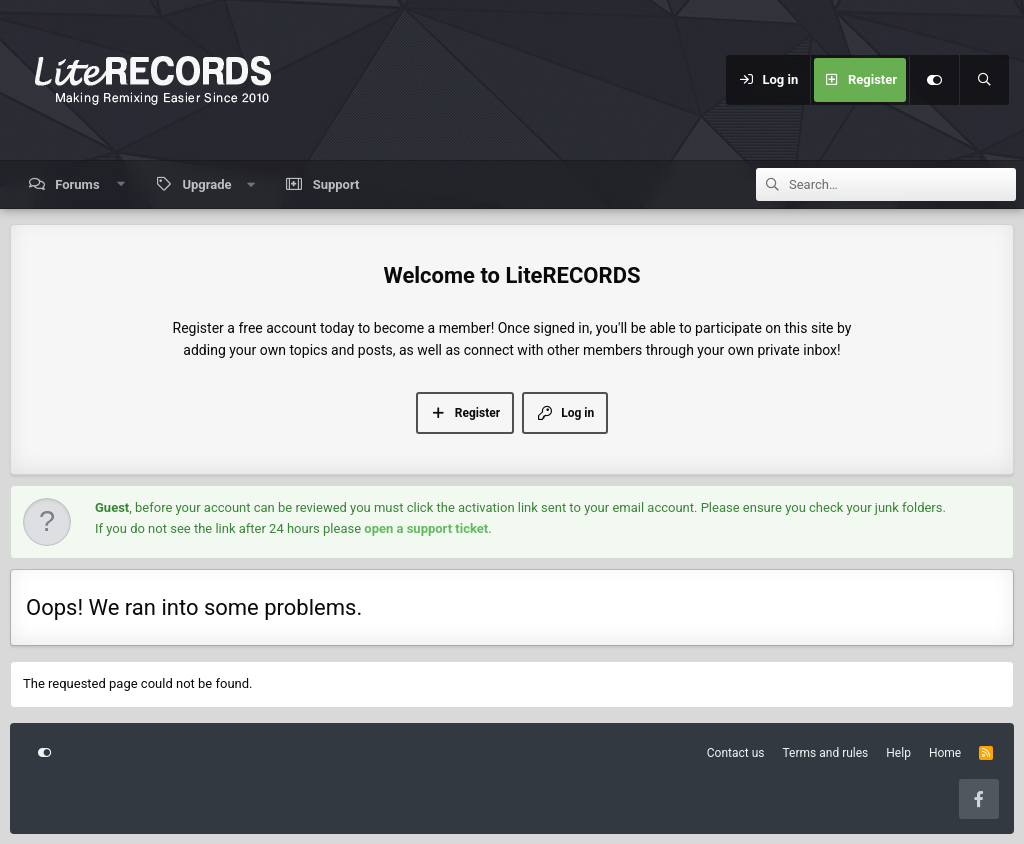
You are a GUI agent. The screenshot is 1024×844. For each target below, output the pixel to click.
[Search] (984, 80)
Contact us (736, 753)
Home (945, 753)
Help (898, 753)
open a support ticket (426, 528)
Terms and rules (826, 753)
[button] (120, 184)
